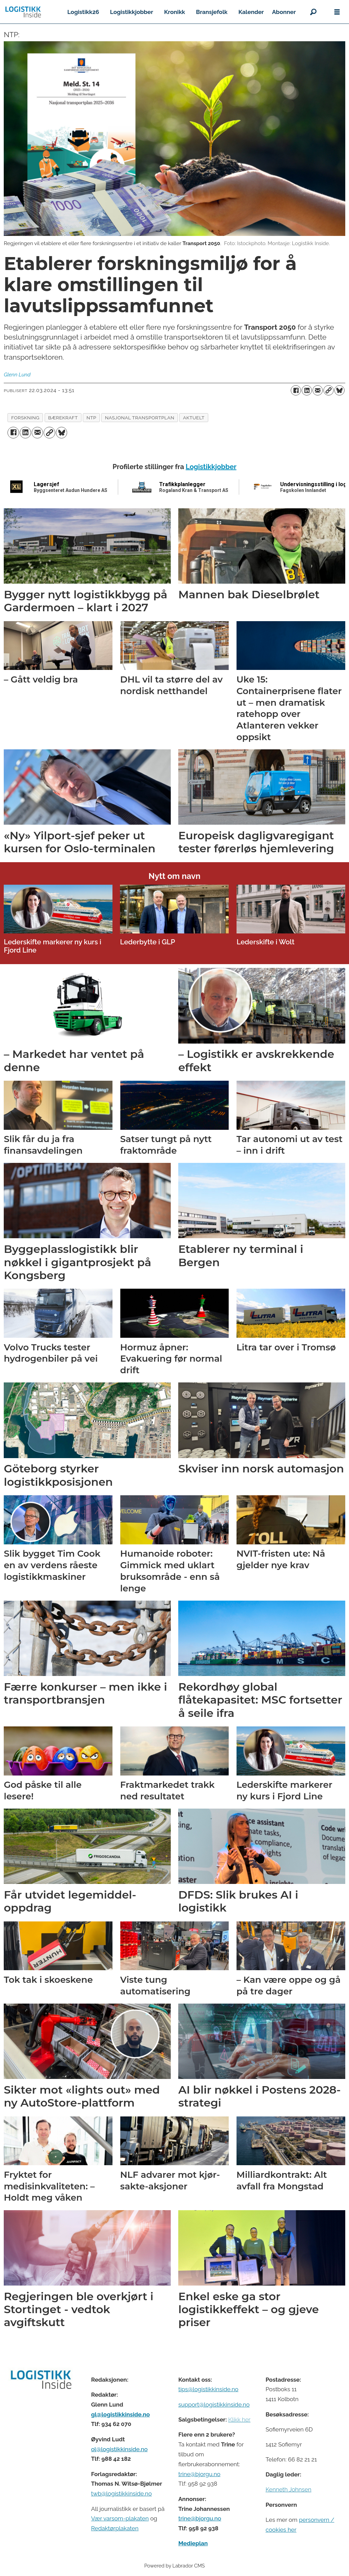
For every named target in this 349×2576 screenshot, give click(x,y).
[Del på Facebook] (296, 390)
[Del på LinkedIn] (307, 390)
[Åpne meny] (337, 12)
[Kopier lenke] (328, 390)
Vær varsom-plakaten (120, 2518)
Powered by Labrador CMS (174, 2565)
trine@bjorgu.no (199, 2474)
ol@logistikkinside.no (119, 2449)
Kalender (251, 12)
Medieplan (193, 2543)
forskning (25, 417)
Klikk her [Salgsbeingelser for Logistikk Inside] (239, 2419)
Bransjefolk (211, 12)
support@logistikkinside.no (213, 2404)
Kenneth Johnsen (288, 2489)
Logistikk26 (83, 12)
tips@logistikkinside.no (208, 2389)
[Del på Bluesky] (339, 390)
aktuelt (193, 417)
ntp (91, 417)
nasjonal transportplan (139, 417)
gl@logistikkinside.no (120, 2414)
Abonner (284, 12)
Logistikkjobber (131, 12)
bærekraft (63, 417)
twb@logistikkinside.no (121, 2493)
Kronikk (174, 12)
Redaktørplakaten (114, 2528)
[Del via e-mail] (318, 390)
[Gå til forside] (23, 11)
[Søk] (313, 12)
